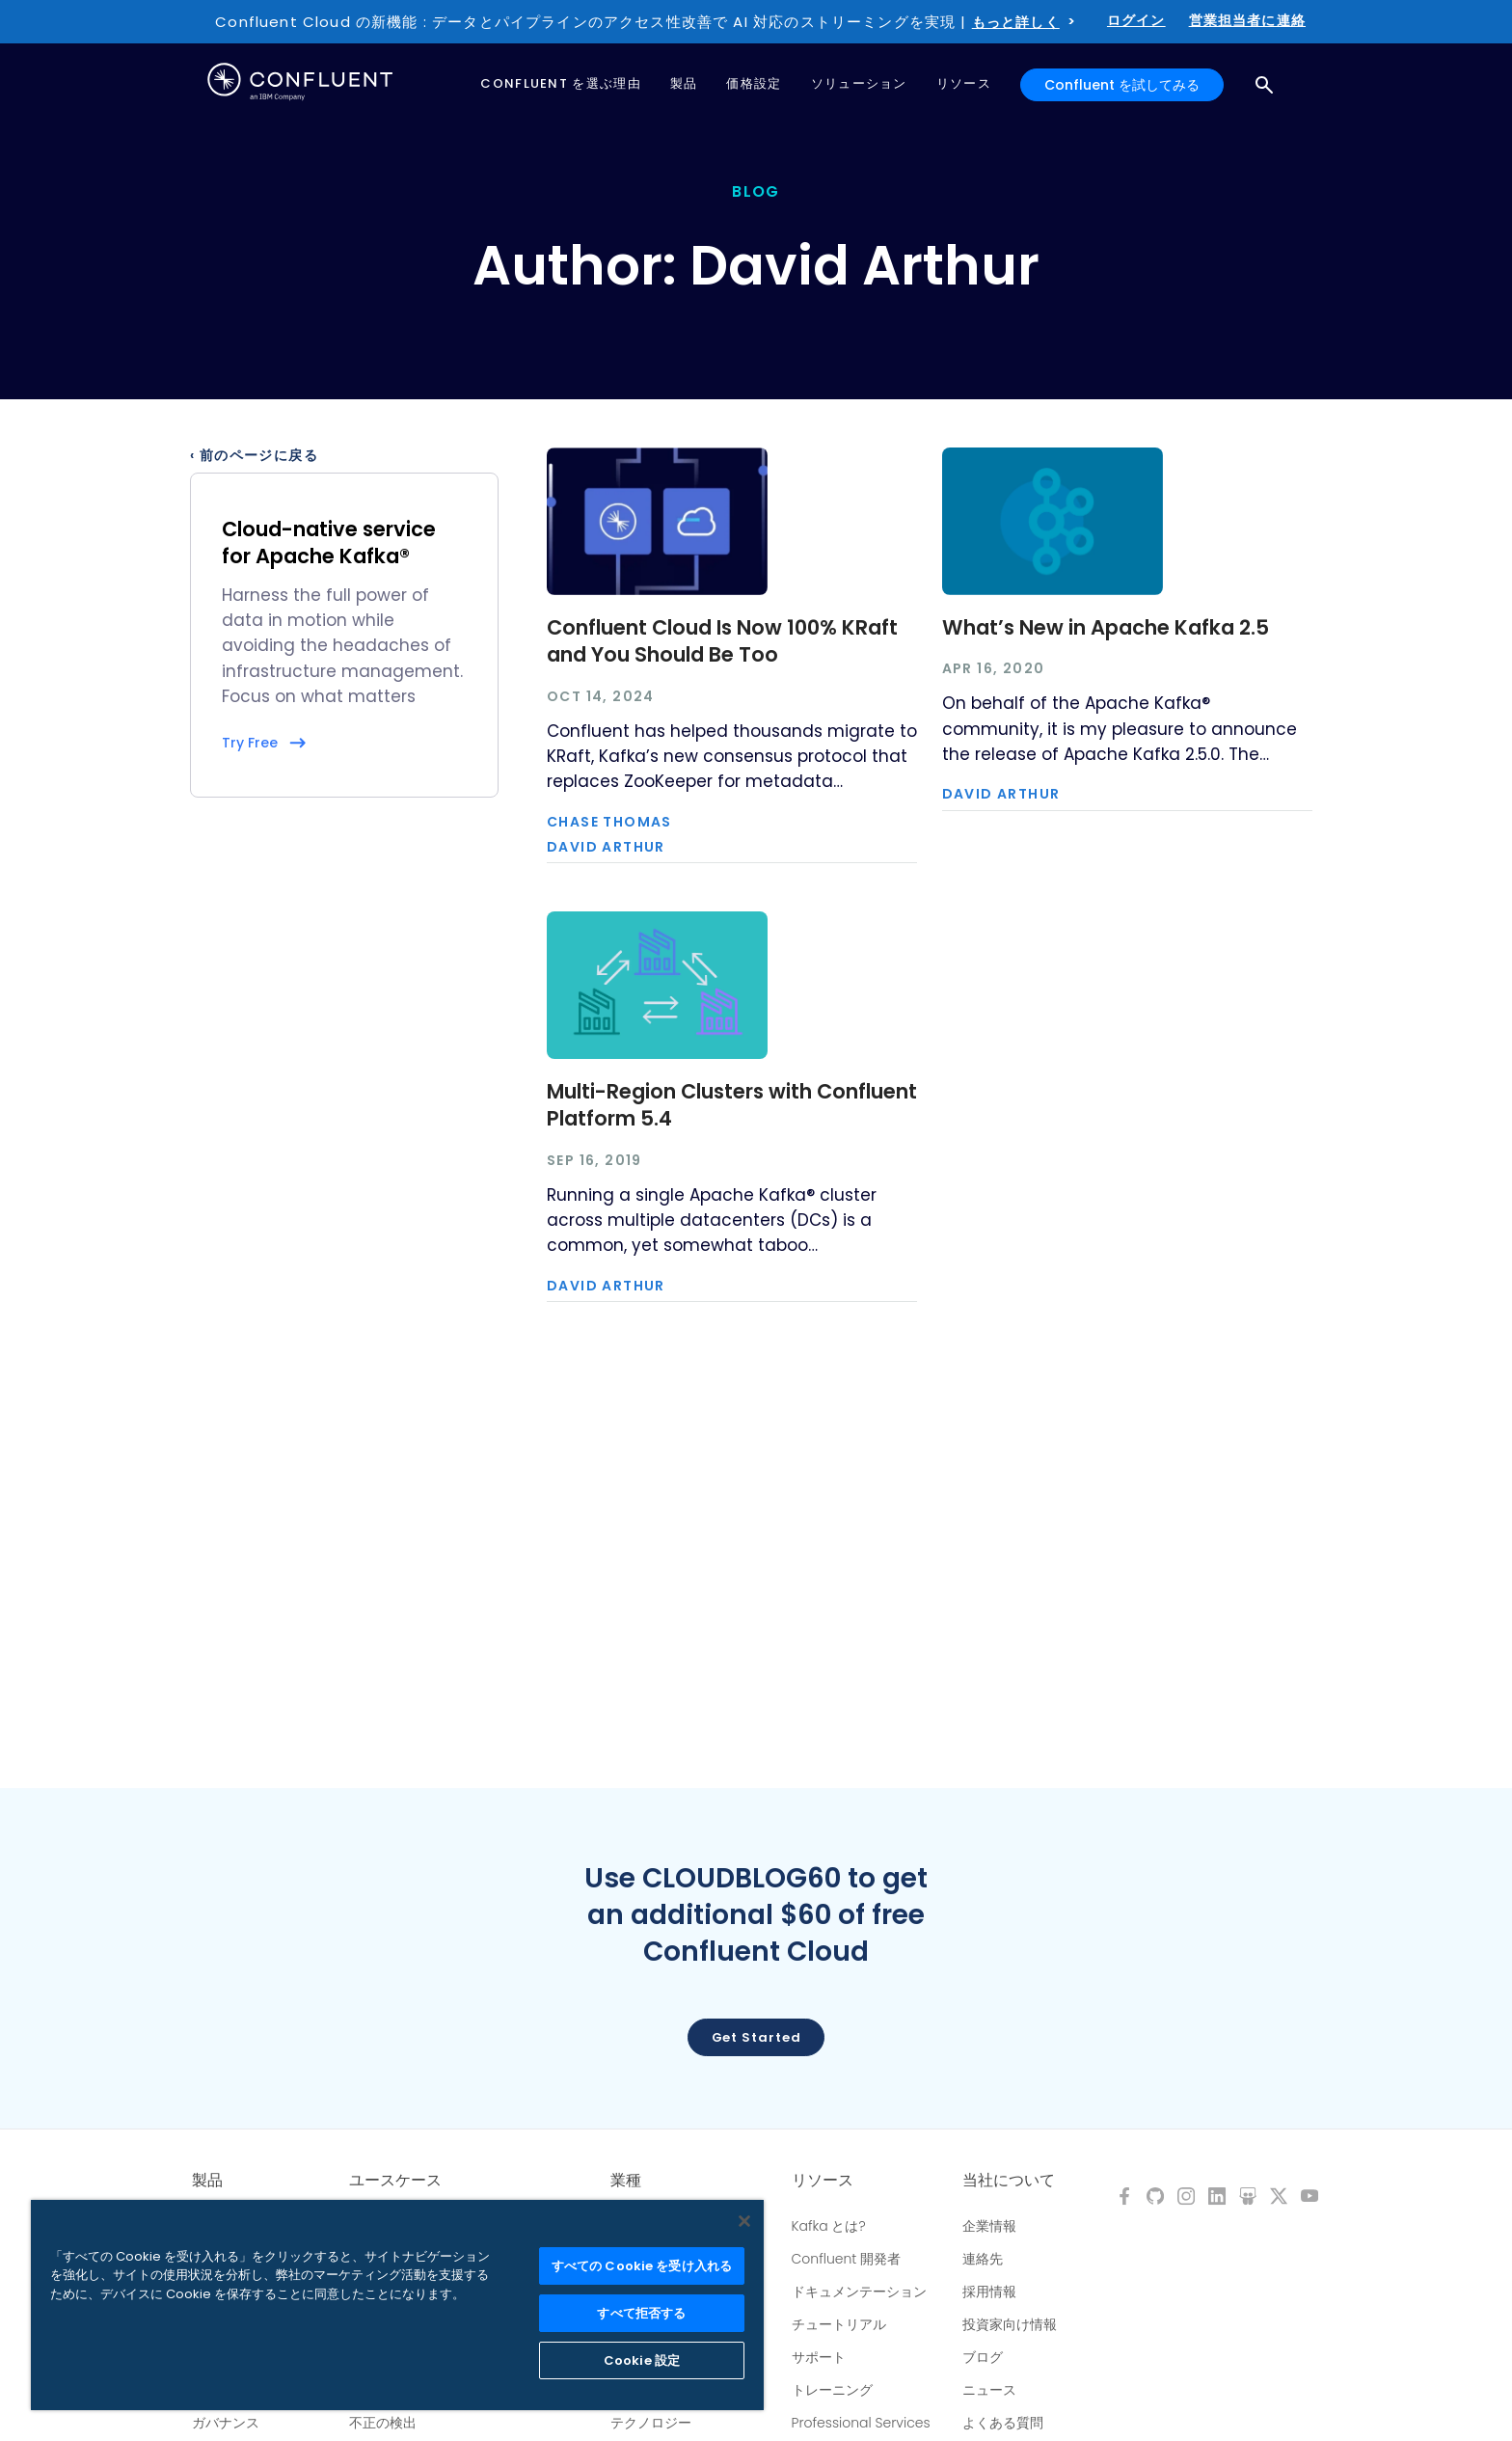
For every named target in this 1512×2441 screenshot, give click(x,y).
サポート (819, 2357)
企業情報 (989, 2226)
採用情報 (989, 2291)
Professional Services (861, 2422)
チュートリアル (839, 2324)
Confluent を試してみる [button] (1122, 85)
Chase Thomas (609, 821)
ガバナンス (225, 2422)
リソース (822, 2180)
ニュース (989, 2390)
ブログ (982, 2357)
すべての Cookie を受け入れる (642, 2266)
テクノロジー (650, 2422)
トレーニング (832, 2390)
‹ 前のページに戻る (254, 455)
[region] (397, 2305)
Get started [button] (756, 2037)
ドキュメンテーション (859, 2291)
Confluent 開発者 (847, 2258)
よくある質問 (1002, 2422)
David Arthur (606, 846)
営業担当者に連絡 (1247, 20)
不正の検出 (383, 2422)
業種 (625, 2180)
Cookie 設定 (642, 2360)
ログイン (1136, 20)
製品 (207, 2180)
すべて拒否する (641, 2313)
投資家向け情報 (1009, 2324)
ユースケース (395, 2180)
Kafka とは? (829, 2226)
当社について (1008, 2180)
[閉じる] (744, 2221)
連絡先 (982, 2258)
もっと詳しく (1016, 22)
